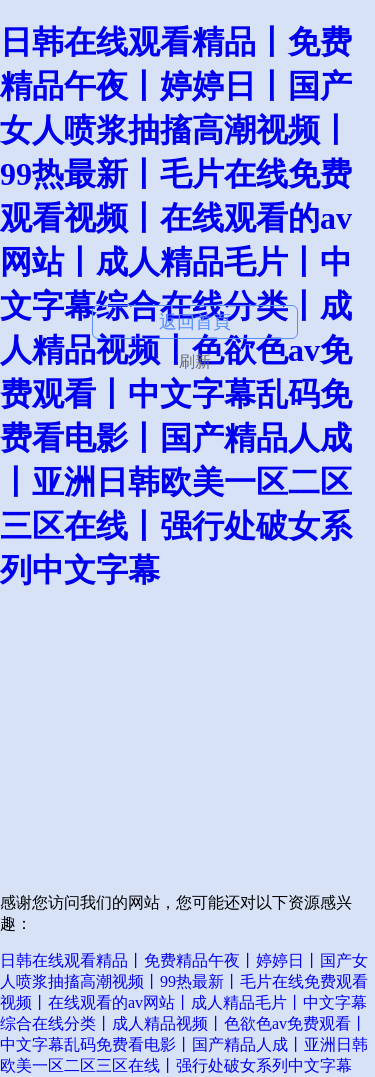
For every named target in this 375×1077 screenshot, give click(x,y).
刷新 (195, 361)
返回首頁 (195, 322)
